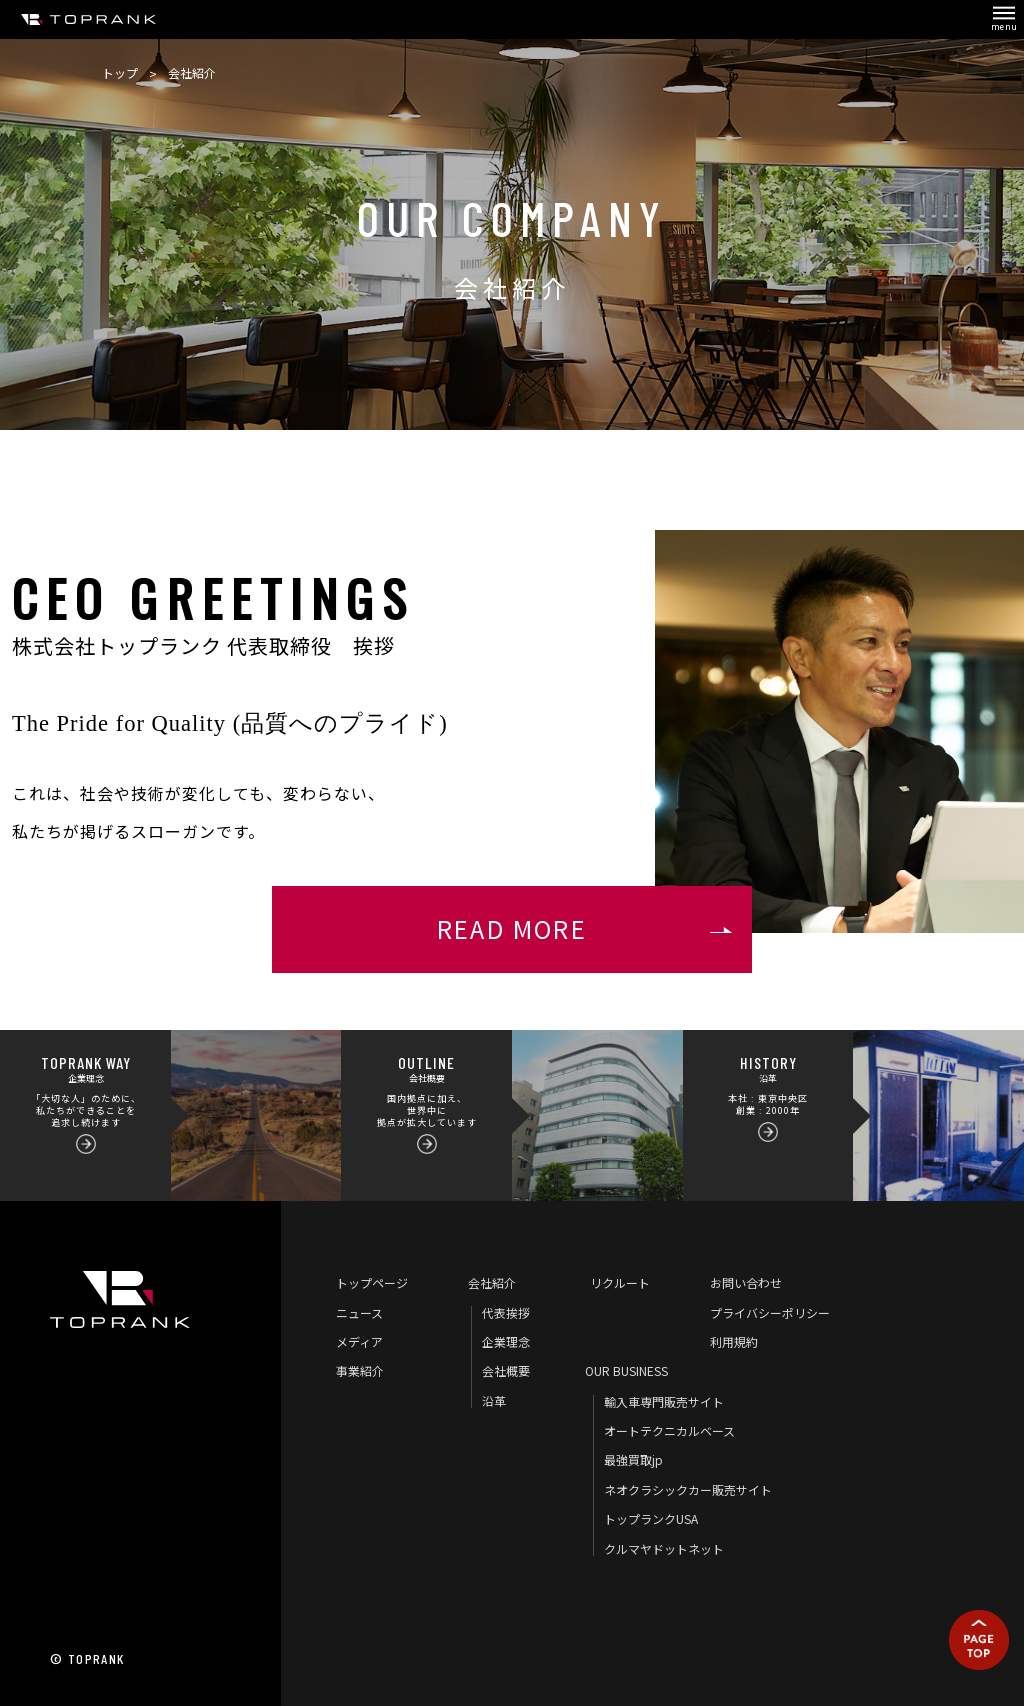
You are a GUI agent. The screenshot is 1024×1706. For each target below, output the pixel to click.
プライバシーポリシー (770, 1312)
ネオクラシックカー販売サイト (688, 1489)
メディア (359, 1341)
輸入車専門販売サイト (664, 1401)
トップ (120, 72)
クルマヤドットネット (664, 1548)
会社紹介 (492, 1282)
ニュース (359, 1312)
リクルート (620, 1282)
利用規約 (734, 1341)
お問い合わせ (746, 1282)
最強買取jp (633, 1459)
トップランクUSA (651, 1518)
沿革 (494, 1400)
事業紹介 (360, 1370)
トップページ (372, 1282)
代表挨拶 (506, 1312)
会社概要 (506, 1370)
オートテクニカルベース (669, 1430)
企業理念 (506, 1341)
